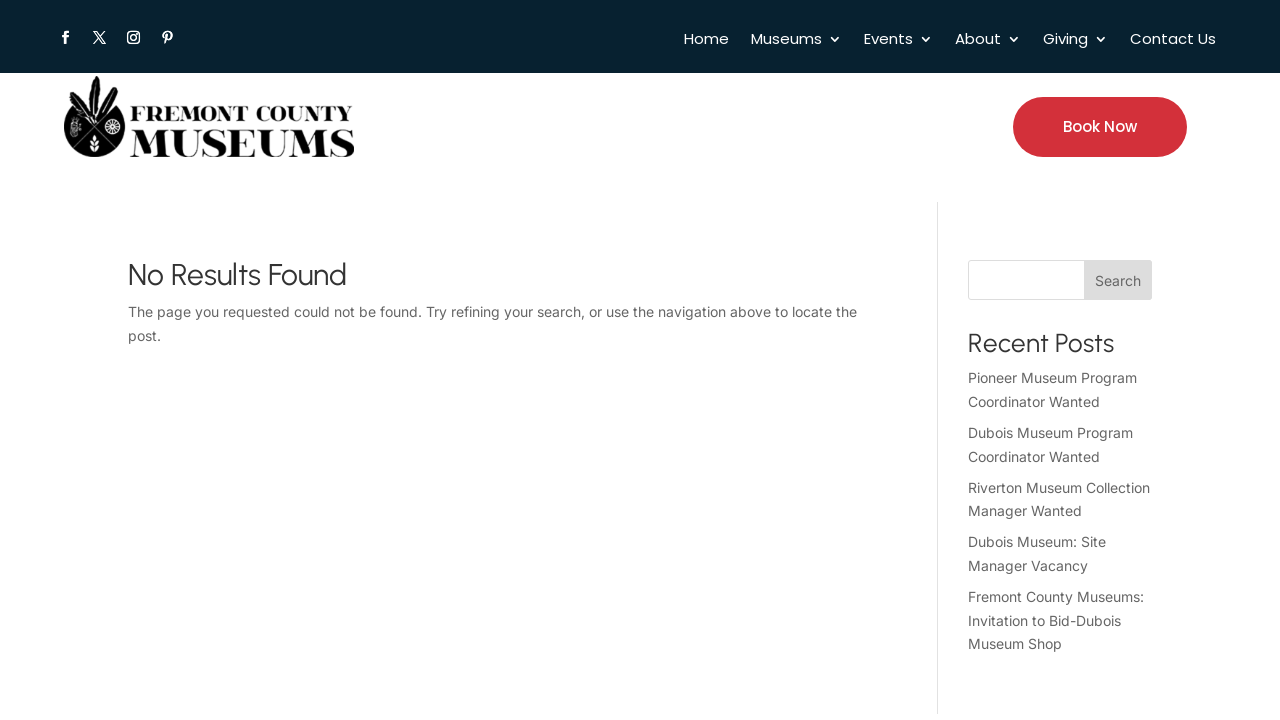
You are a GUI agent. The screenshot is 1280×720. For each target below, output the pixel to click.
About (978, 40)
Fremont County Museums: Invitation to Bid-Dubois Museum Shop (1056, 620)
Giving (1065, 40)
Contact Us (1173, 40)
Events (888, 40)
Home (706, 40)
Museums (786, 40)
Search (1118, 280)
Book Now (1100, 126)
